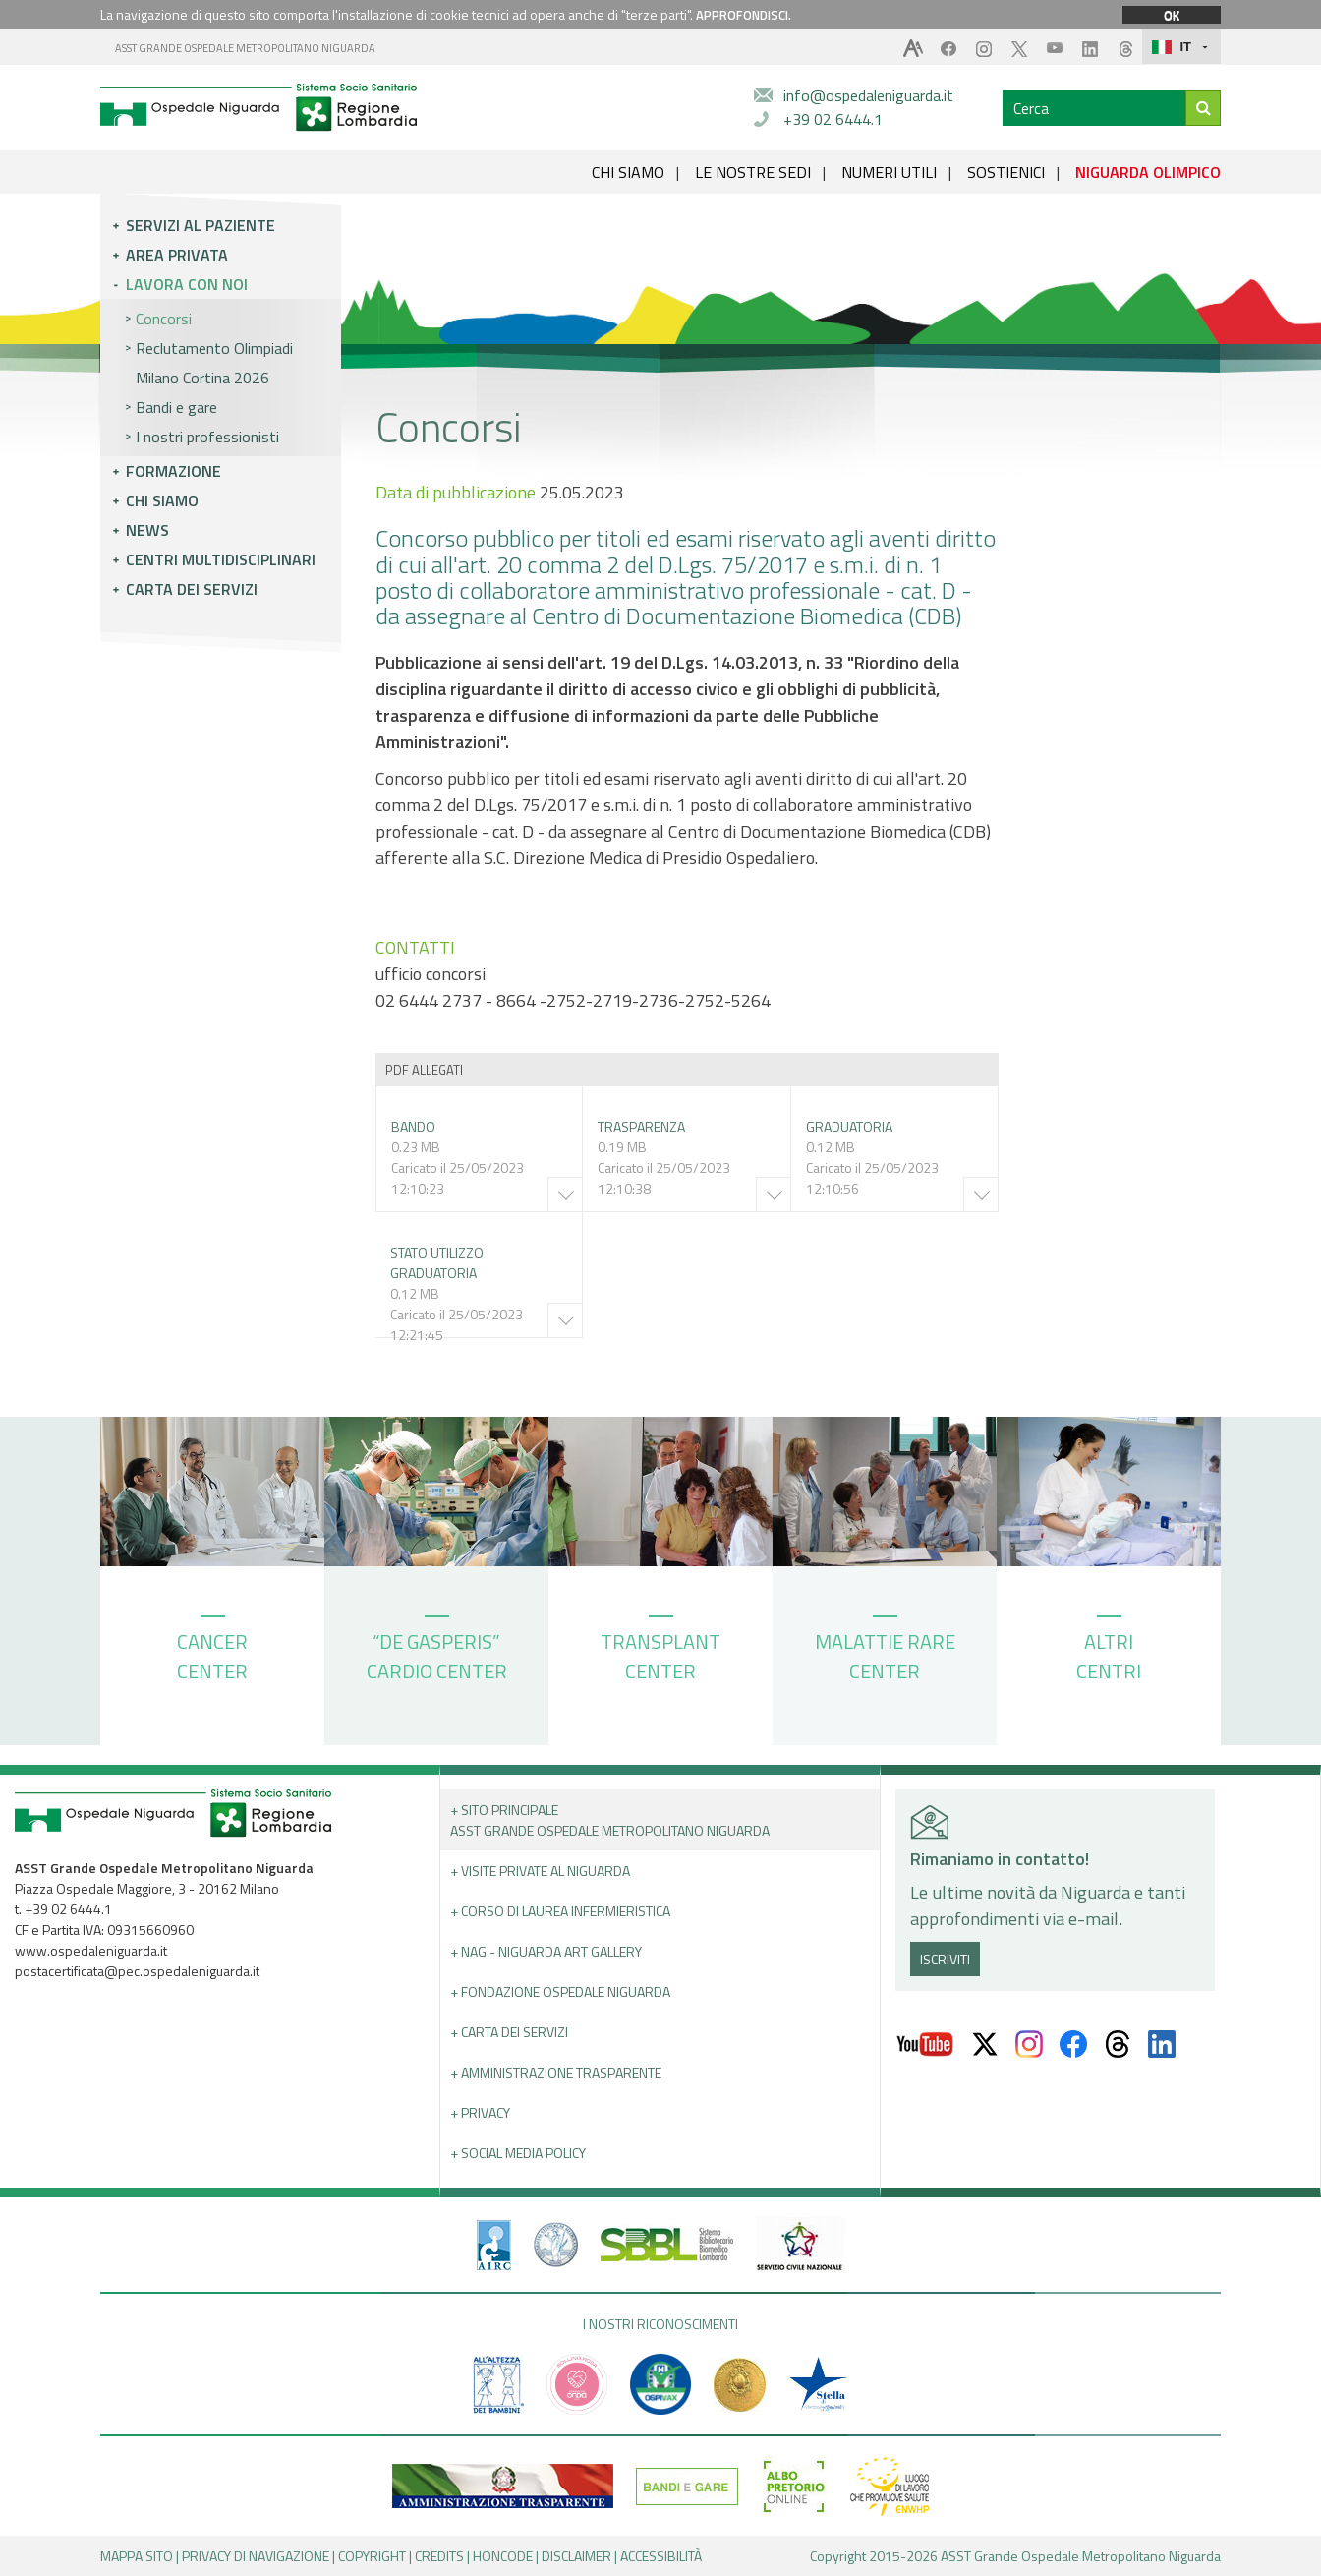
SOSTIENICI (1006, 172)
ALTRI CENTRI (1108, 1650)
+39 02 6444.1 (833, 119)
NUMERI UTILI (889, 172)
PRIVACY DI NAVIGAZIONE (255, 2556)
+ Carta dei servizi (509, 2031)
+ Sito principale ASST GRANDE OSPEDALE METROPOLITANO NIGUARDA (610, 1820)
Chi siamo (162, 500)
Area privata (177, 254)
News (147, 530)
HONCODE (503, 2556)
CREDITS (439, 2556)
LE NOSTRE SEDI (753, 172)
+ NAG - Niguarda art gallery (546, 1951)
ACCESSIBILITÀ (661, 2556)
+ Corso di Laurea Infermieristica (560, 1911)
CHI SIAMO (628, 172)
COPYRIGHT (372, 2556)
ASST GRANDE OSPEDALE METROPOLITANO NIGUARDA (245, 48)
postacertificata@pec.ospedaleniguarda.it (137, 1971)
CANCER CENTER (212, 1650)
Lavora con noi (187, 284)
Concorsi (164, 318)
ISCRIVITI (945, 1959)
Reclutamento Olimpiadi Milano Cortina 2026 (214, 362)
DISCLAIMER (576, 2556)
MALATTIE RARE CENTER (885, 1650)
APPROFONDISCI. (743, 15)
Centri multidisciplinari (221, 559)
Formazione (173, 471)
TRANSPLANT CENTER (660, 1650)
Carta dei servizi (192, 589)
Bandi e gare (176, 407)
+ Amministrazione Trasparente (555, 2072)
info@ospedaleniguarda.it (868, 95)
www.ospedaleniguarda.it (91, 1950)
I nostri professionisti (207, 436)
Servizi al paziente (200, 225)
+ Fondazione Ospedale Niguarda (560, 1991)
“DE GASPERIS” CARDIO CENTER (437, 1650)
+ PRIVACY (480, 2112)
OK (1171, 15)
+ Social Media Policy (518, 2152)
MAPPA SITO (136, 2556)
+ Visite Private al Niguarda (540, 1870)
